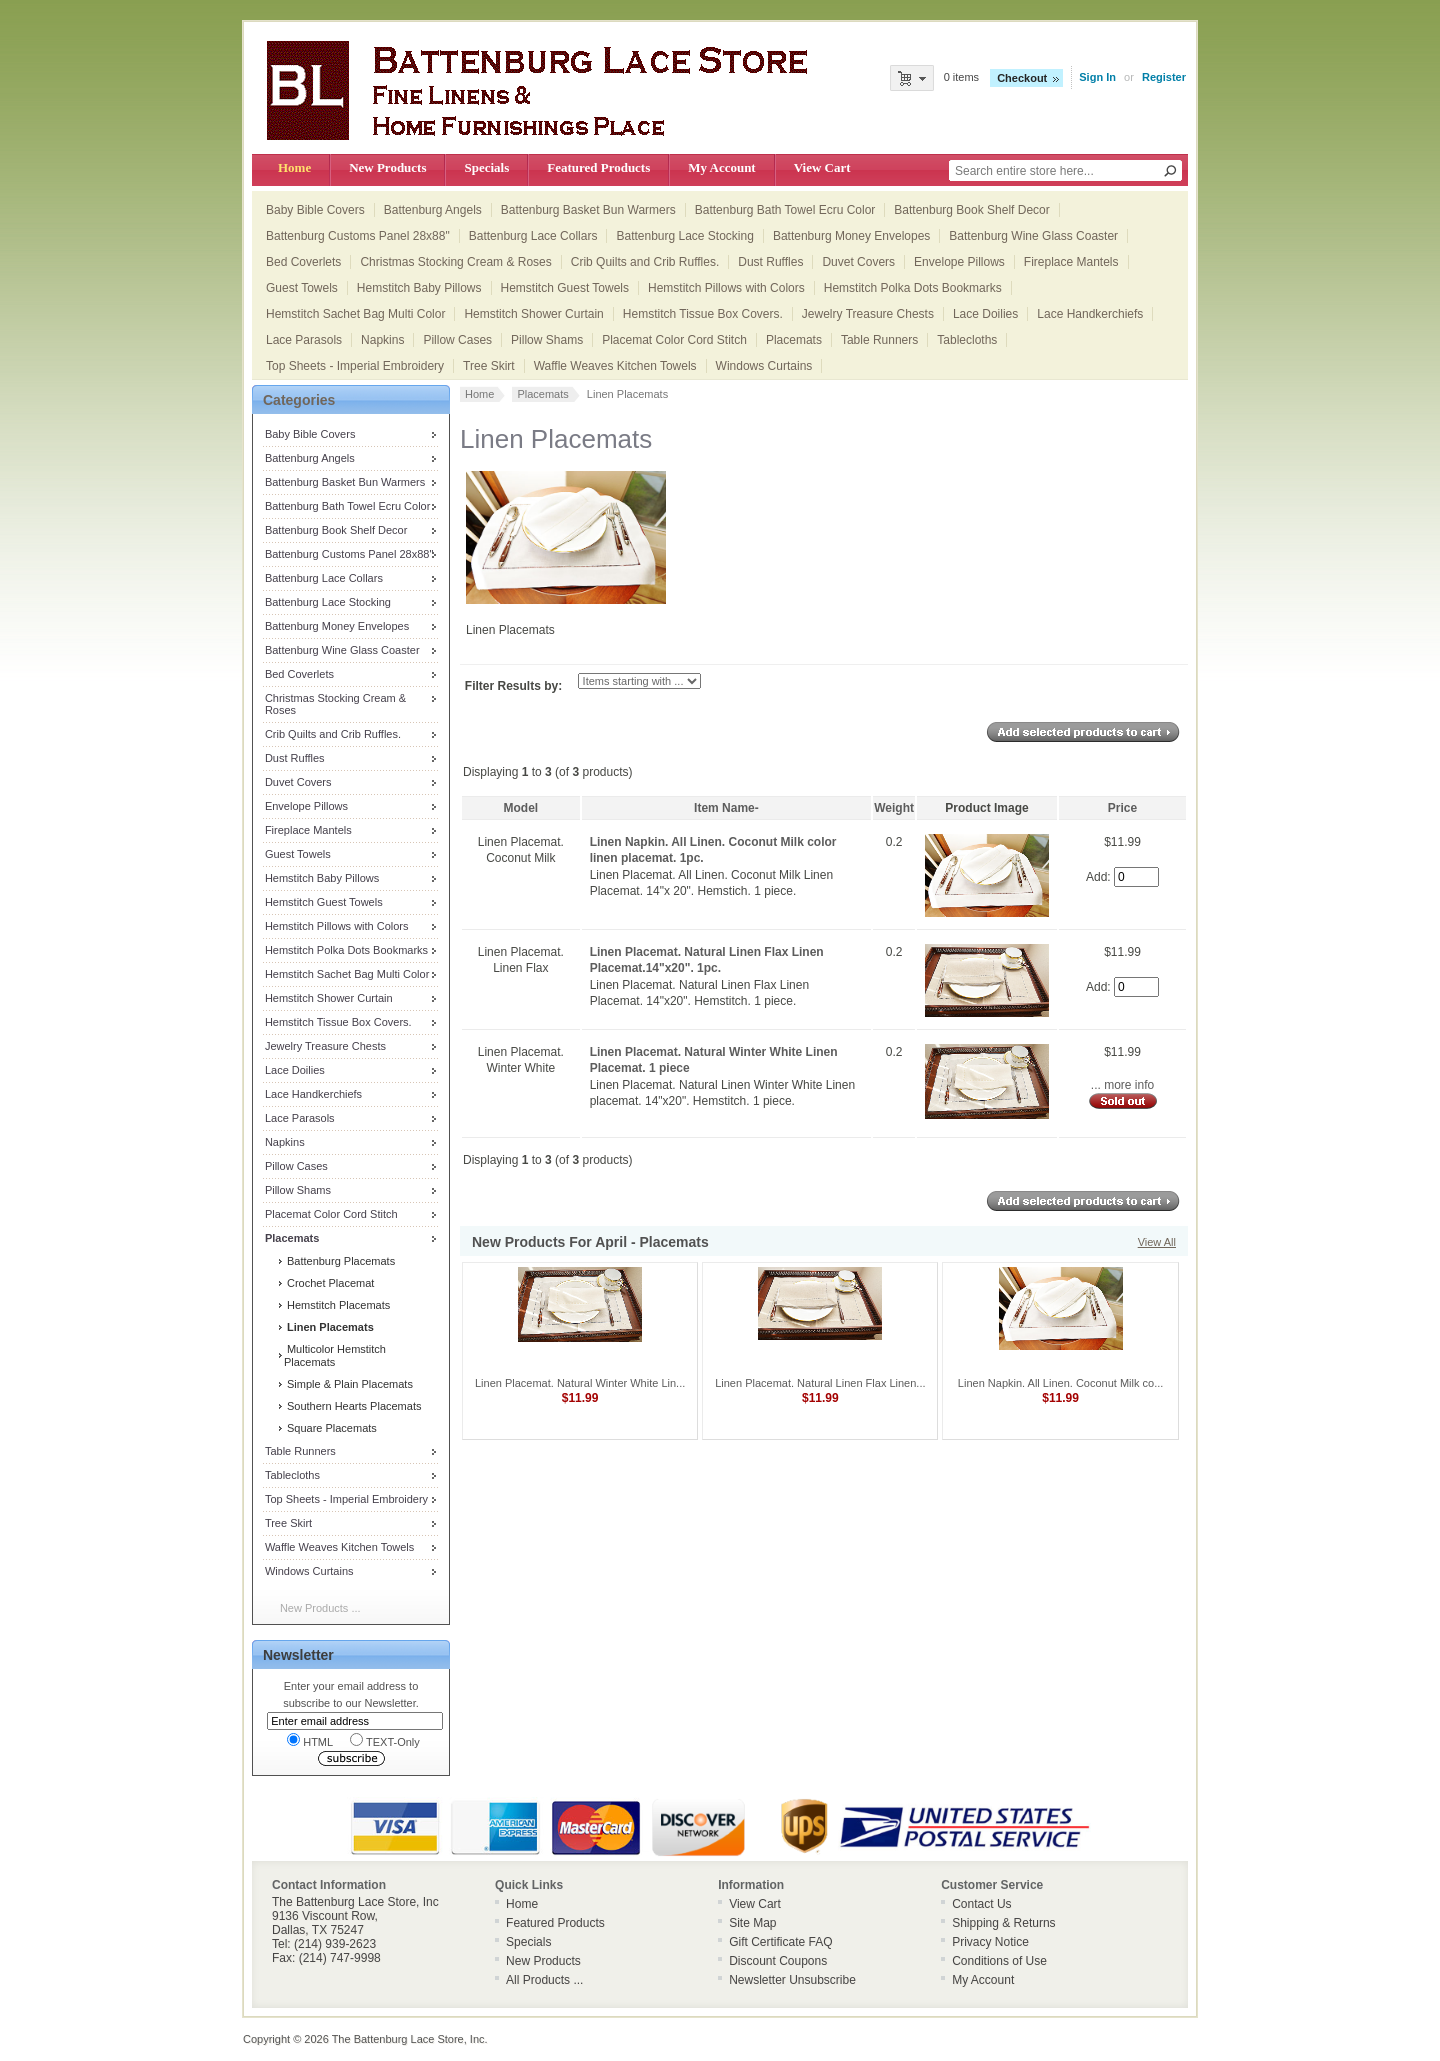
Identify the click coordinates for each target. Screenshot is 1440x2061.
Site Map (752, 1923)
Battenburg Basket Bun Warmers (588, 210)
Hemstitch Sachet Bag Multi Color (355, 314)
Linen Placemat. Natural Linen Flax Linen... (820, 1383)
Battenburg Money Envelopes (851, 236)
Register (1164, 77)
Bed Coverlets (303, 262)
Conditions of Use (999, 1961)
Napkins (382, 340)
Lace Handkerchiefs (1090, 314)
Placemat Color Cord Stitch (674, 340)
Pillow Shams (547, 340)
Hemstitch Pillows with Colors (726, 288)
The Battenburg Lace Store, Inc (408, 2039)
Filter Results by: (513, 686)
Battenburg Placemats (339, 1261)
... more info (1122, 1085)
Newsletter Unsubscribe (792, 1980)
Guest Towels (302, 288)
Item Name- (726, 808)
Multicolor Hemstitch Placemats (335, 1355)
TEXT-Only (385, 1740)
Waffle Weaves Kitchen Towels (615, 366)
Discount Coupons (778, 1961)
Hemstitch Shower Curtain (533, 314)
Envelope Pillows (959, 262)
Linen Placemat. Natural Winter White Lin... (580, 1383)
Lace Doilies (985, 314)
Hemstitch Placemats (337, 1305)
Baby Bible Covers (315, 210)
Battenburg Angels (433, 210)
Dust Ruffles (770, 262)
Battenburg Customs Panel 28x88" (358, 236)
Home (294, 167)
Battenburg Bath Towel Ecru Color (785, 210)
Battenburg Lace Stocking (684, 236)
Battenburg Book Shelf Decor (971, 210)
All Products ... (544, 1980)
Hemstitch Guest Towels (565, 288)
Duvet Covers (858, 262)
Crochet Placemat (329, 1283)
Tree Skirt (489, 366)
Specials (486, 167)
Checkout (1022, 78)
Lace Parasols (304, 340)
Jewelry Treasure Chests (868, 314)
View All (1157, 1242)
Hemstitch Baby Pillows (419, 288)
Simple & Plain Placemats (348, 1384)
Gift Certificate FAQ (780, 1942)
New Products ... (320, 1608)
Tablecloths (967, 340)
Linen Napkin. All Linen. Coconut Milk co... (1060, 1383)
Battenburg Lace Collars (533, 236)
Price (1122, 808)
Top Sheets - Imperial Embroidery (355, 366)
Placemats (794, 340)
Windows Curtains (764, 366)
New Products (387, 167)
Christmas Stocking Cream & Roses (455, 262)
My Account (721, 167)
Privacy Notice (990, 1942)
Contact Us (981, 1904)
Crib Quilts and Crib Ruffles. (645, 262)
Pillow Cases (457, 340)
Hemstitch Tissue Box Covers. (703, 314)
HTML (310, 1740)
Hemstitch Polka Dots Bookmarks (913, 288)
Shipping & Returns (1003, 1923)
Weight (894, 808)
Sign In (1097, 77)
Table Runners (879, 340)
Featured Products (598, 167)
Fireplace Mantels (1071, 262)
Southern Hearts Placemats (353, 1406)
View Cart (822, 167)
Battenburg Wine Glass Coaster (1033, 236)
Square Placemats (330, 1428)
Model (520, 808)
